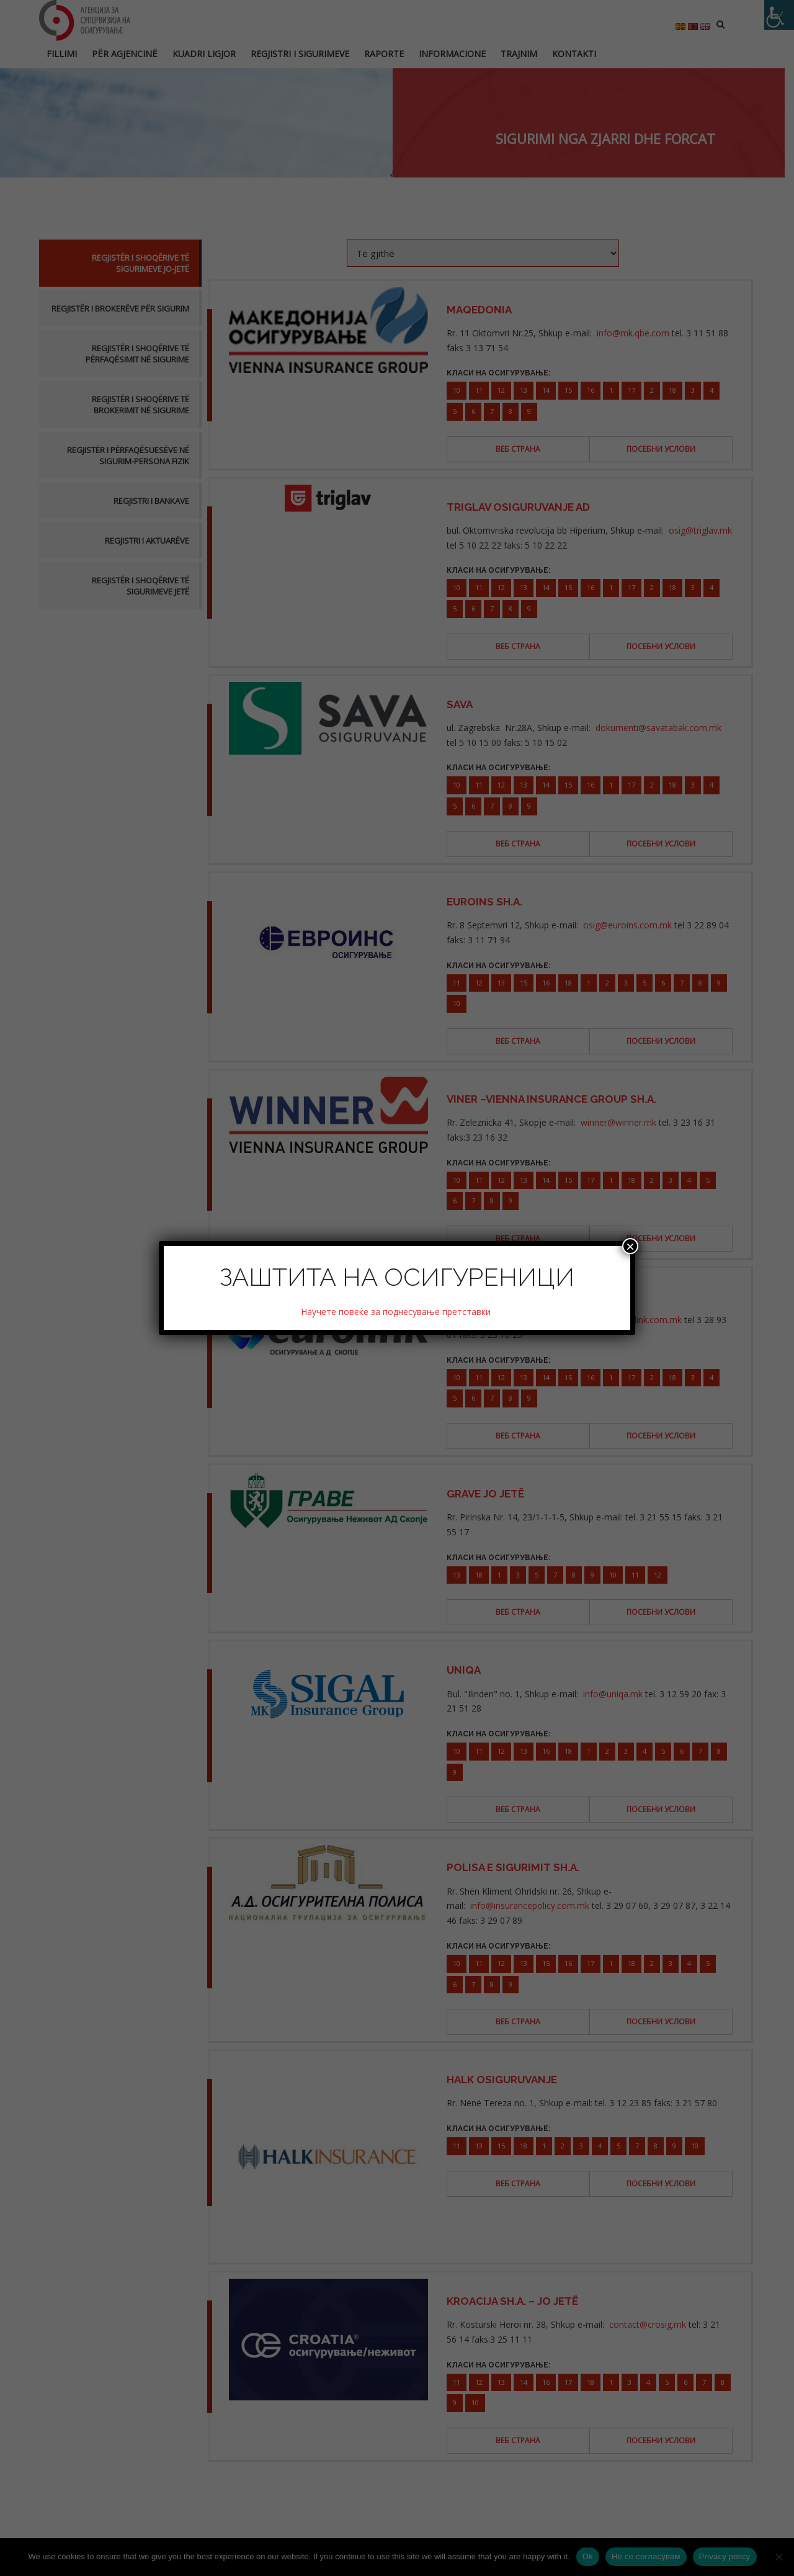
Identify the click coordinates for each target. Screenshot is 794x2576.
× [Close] (630, 1246)
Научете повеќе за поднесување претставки (397, 1311)
